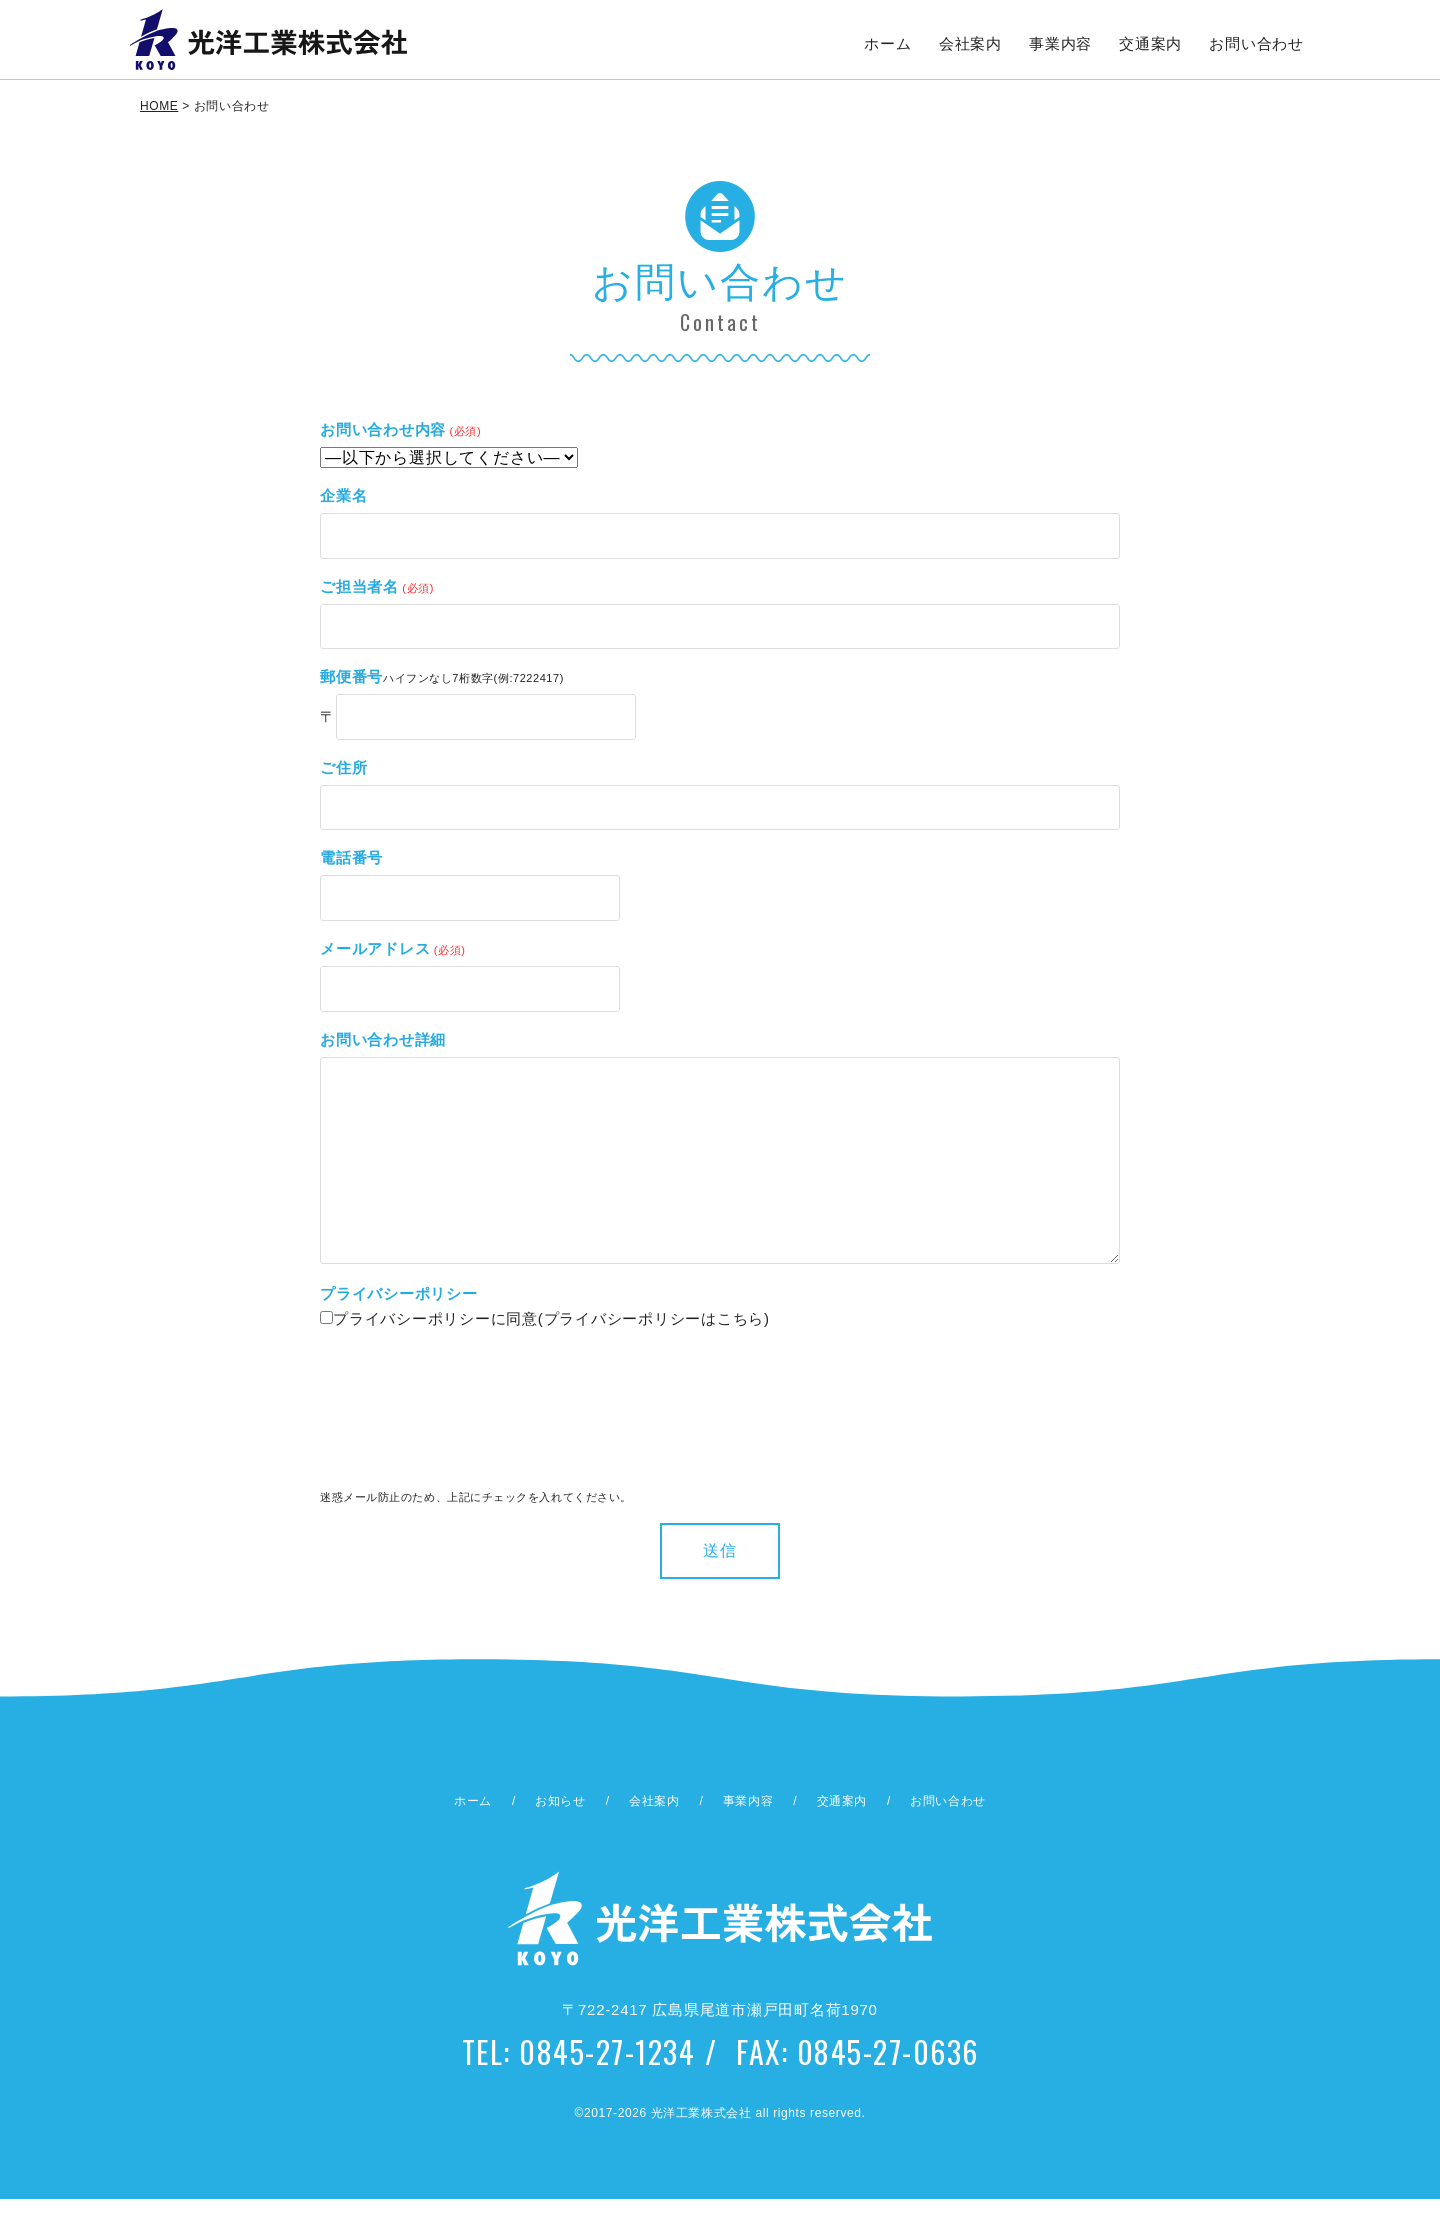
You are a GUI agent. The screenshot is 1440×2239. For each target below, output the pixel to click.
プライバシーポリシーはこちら (654, 1358)
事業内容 (1061, 43)
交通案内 (1151, 43)
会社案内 (971, 43)
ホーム (888, 43)
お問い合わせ (1257, 43)
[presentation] (402, 1456)
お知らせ (560, 1841)
